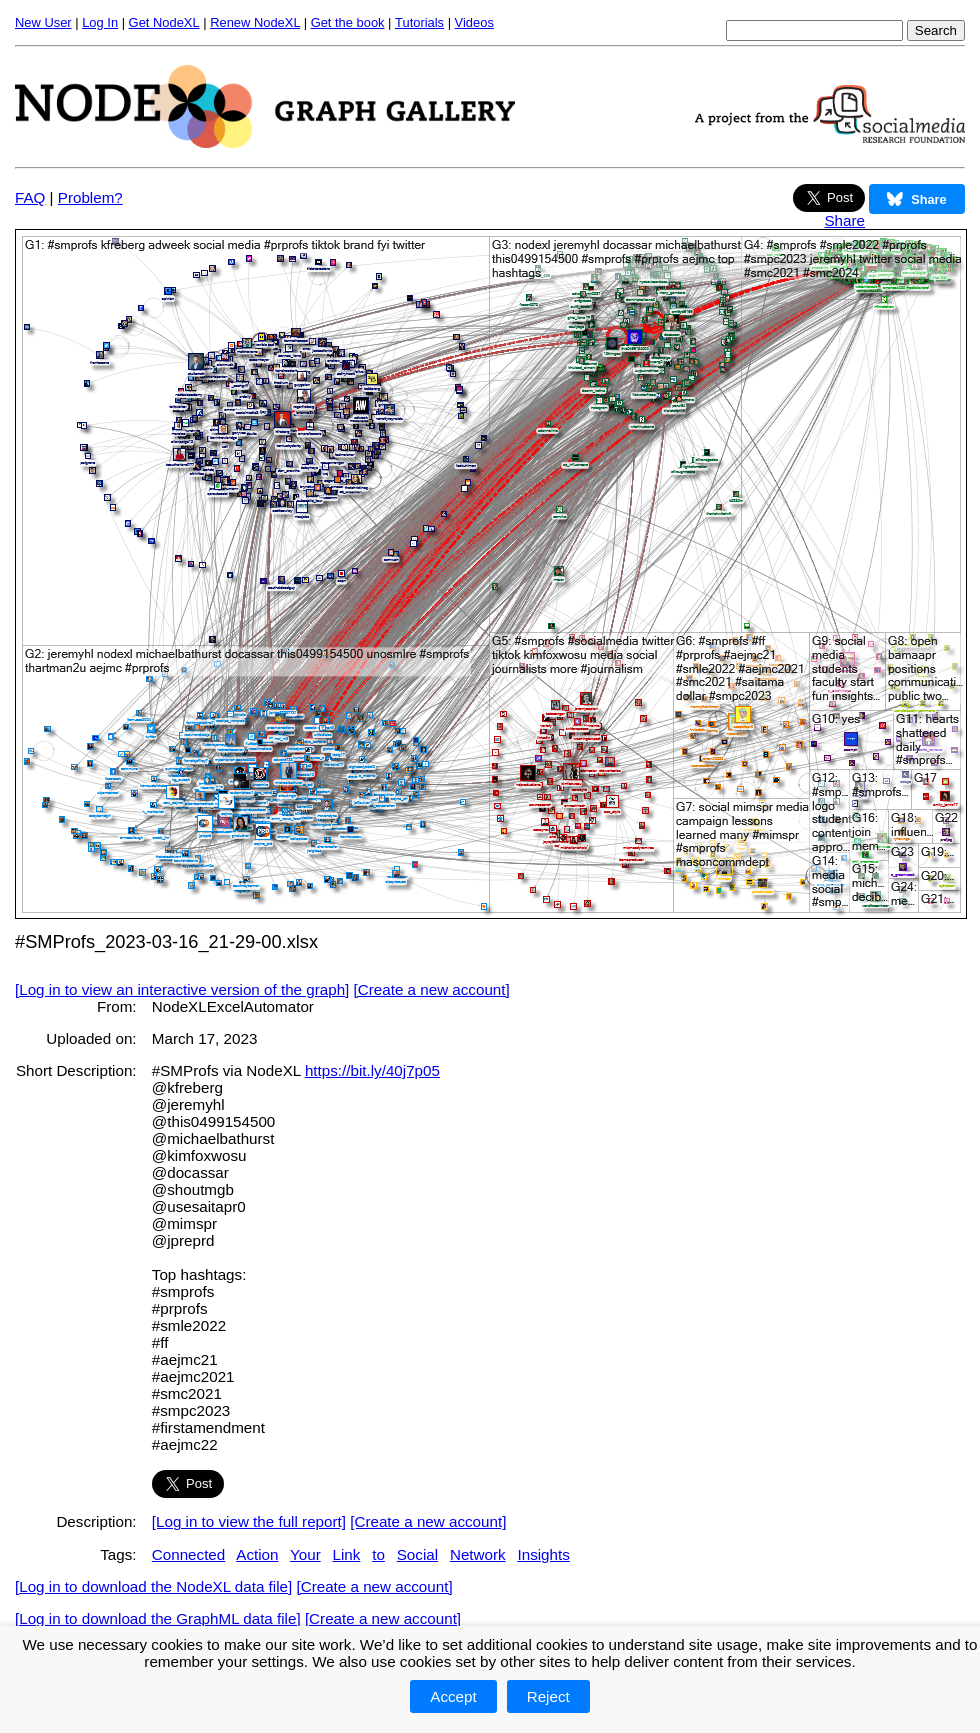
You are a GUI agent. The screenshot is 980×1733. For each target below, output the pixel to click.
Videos (474, 22)
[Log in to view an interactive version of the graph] (182, 989)
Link (347, 1554)
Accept (453, 1696)
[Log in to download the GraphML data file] (158, 1618)
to (378, 1554)
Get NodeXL (164, 22)
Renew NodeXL (255, 22)
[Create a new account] (432, 989)
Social (417, 1554)
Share (844, 220)
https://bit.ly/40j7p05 (372, 1070)
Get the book (348, 22)
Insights (543, 1554)
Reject (548, 1696)
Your (305, 1554)
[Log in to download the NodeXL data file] (153, 1586)
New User (43, 22)
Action (257, 1554)
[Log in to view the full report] (249, 1521)
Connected (188, 1554)
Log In (100, 22)
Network (478, 1554)
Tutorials (419, 22)
